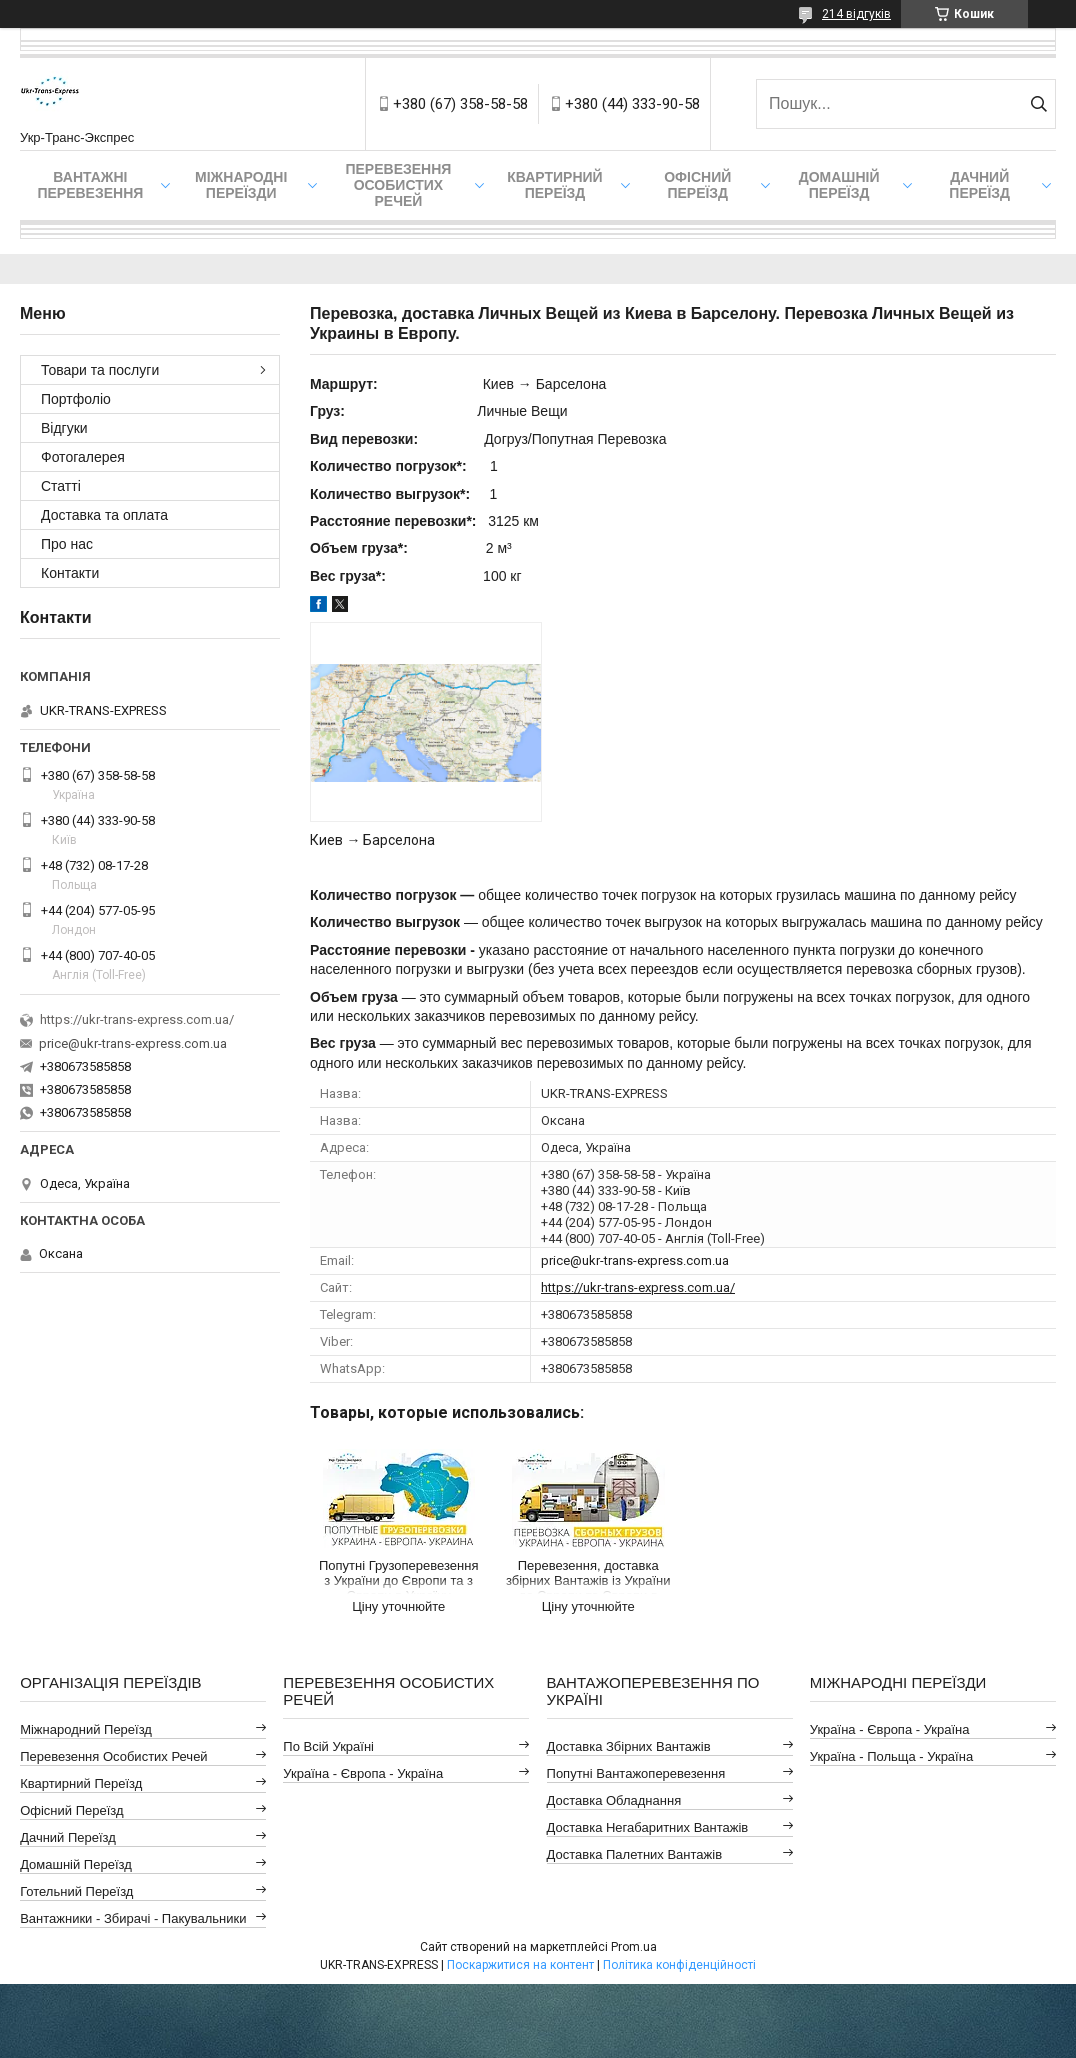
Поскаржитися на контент (520, 1965)
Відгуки (64, 428)
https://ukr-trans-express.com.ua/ (638, 1287)
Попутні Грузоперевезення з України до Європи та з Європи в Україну (399, 1576)
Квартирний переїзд (554, 185)
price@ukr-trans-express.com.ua (635, 1260)
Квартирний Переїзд (81, 1783)
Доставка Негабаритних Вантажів (648, 1827)
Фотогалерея (83, 457)
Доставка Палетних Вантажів (635, 1854)
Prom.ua (634, 1947)
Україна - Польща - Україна (891, 1756)
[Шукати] (1038, 104)
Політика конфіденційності (679, 1965)
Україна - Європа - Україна (363, 1773)
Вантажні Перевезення (90, 185)
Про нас (67, 544)
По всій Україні (328, 1746)
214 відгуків (856, 14)
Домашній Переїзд (839, 185)
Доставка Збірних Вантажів (629, 1746)
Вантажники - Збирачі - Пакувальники (133, 1918)
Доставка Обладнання (614, 1800)
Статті (61, 486)
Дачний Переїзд (979, 185)
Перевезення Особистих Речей (398, 185)
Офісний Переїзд (71, 1810)
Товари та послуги (100, 370)
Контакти (70, 573)
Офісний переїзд (697, 185)
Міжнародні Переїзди (241, 185)
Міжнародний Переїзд (86, 1729)
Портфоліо (76, 399)
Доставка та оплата (104, 515)
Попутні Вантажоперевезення (636, 1773)
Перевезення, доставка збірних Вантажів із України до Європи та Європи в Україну (588, 1576)
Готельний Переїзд (76, 1891)
